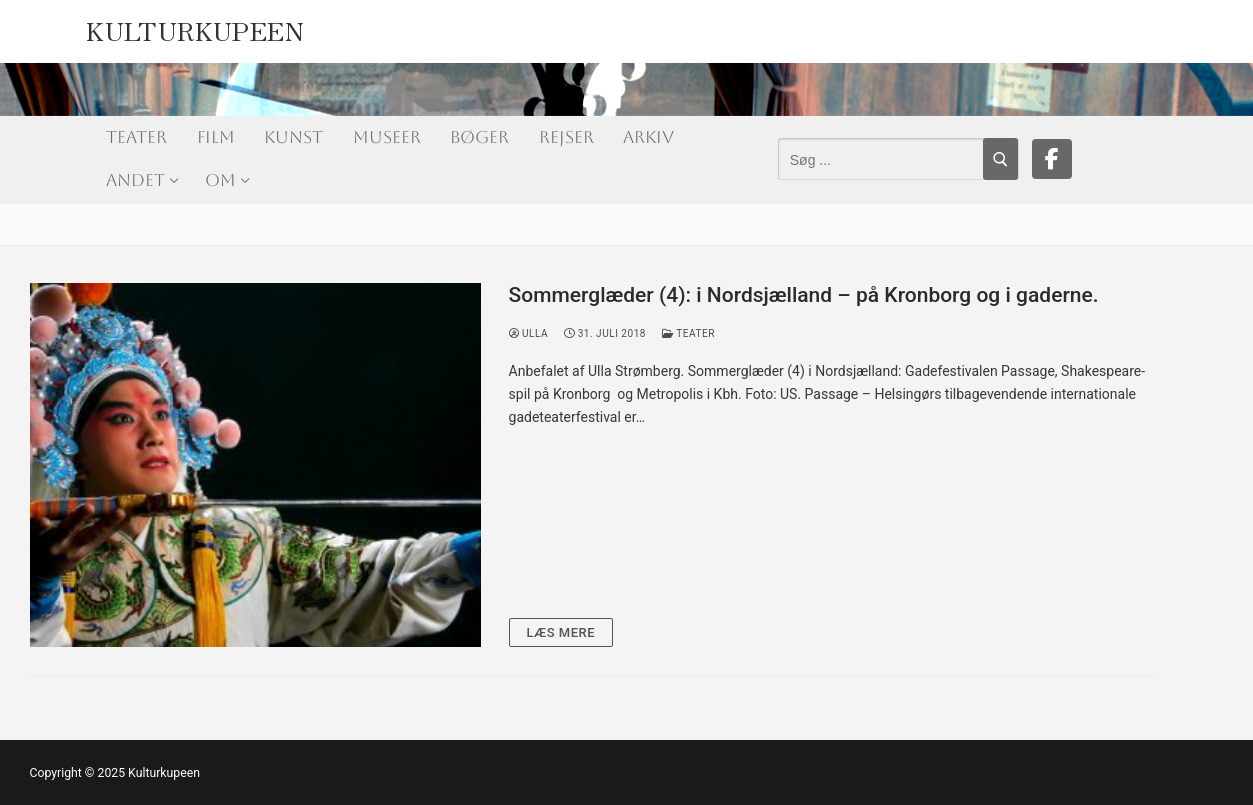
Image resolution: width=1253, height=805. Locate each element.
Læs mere (561, 632)
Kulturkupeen (195, 26)
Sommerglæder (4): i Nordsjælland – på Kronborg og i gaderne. (804, 295)
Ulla (529, 333)
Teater (688, 333)
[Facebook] (1052, 159)
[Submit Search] (1000, 159)
